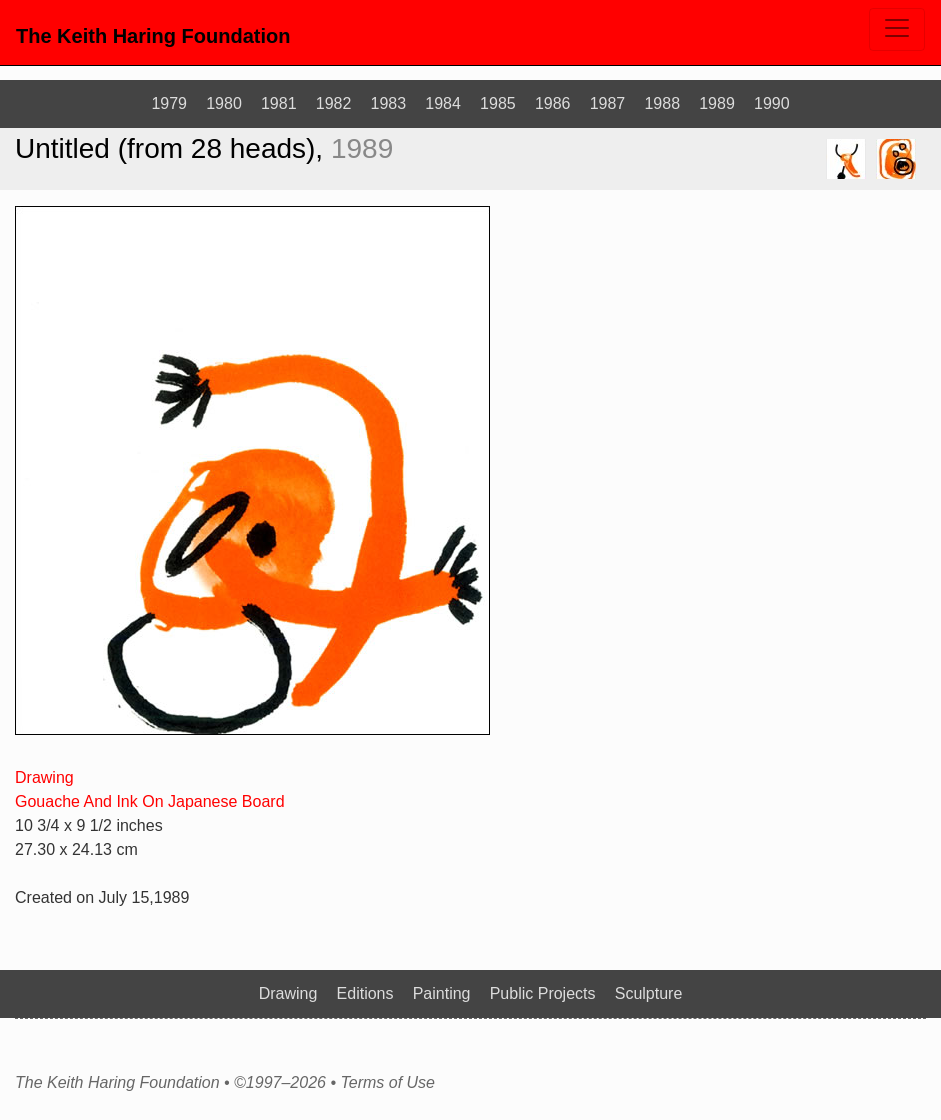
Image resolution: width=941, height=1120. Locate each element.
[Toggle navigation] (897, 29)
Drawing (44, 777)
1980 (224, 103)
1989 (717, 103)
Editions (365, 993)
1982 (334, 103)
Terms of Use (387, 1083)
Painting (442, 993)
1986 (553, 103)
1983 (389, 103)
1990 (772, 103)
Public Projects (543, 993)
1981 (279, 103)
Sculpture (649, 993)
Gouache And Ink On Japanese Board (150, 801)
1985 (498, 103)
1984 (443, 103)
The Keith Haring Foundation (153, 36)
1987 (608, 103)
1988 (662, 103)
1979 (169, 103)
